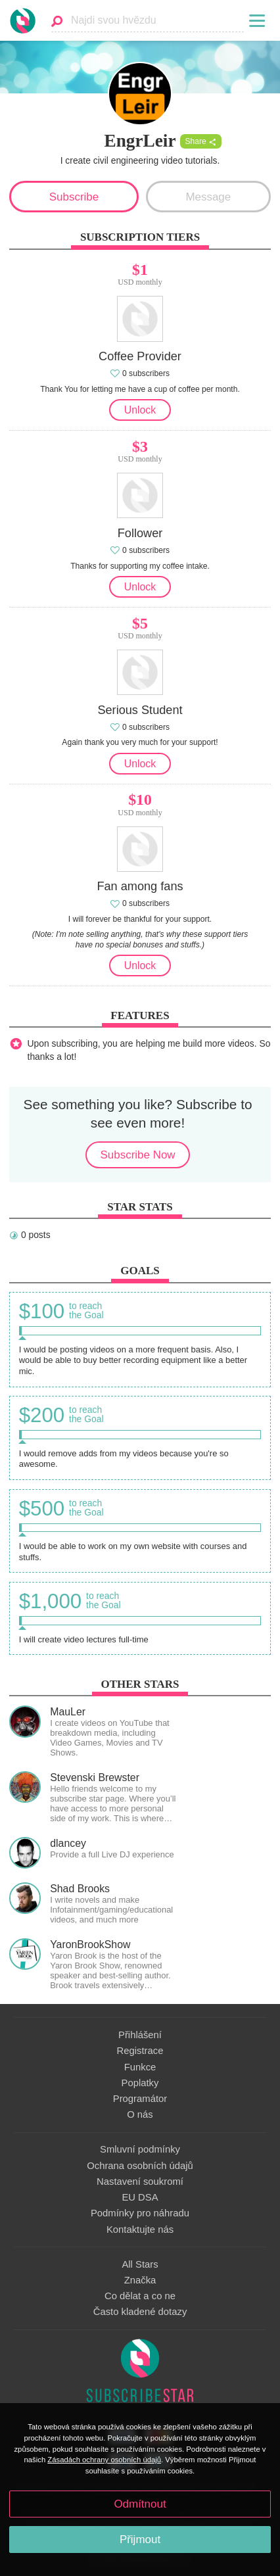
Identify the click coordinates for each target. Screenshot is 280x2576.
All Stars (140, 2264)
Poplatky (140, 2083)
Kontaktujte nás (140, 2229)
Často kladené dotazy (140, 2311)
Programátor (140, 2098)
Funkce (140, 2067)
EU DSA (140, 2197)
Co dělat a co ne (140, 2296)
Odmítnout (140, 2504)
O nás (140, 2114)
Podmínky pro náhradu (140, 2213)
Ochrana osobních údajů (140, 2165)
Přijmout (140, 2539)
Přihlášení (140, 2035)
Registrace (140, 2050)
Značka (140, 2280)
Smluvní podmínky (140, 2149)
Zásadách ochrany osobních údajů (104, 2460)
